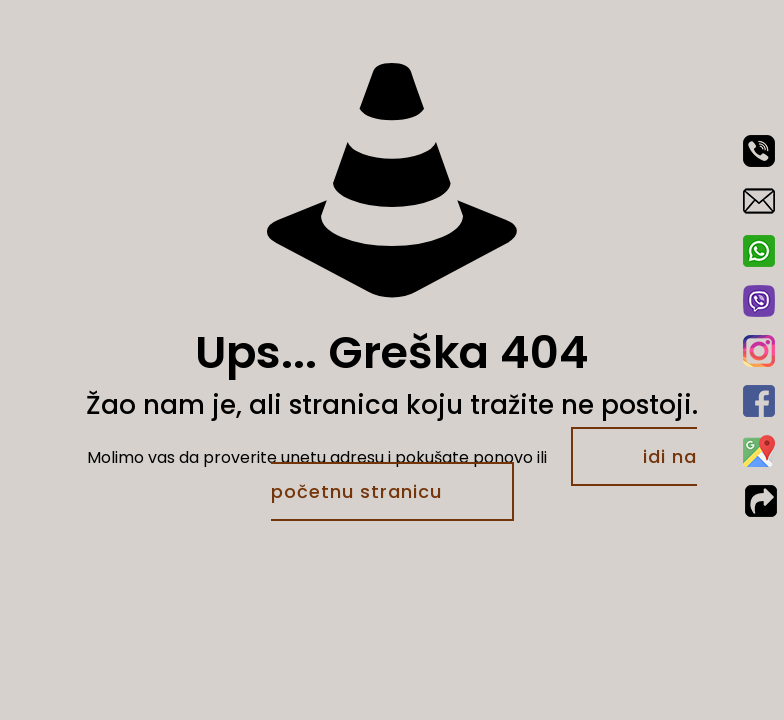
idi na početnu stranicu (484, 474)
